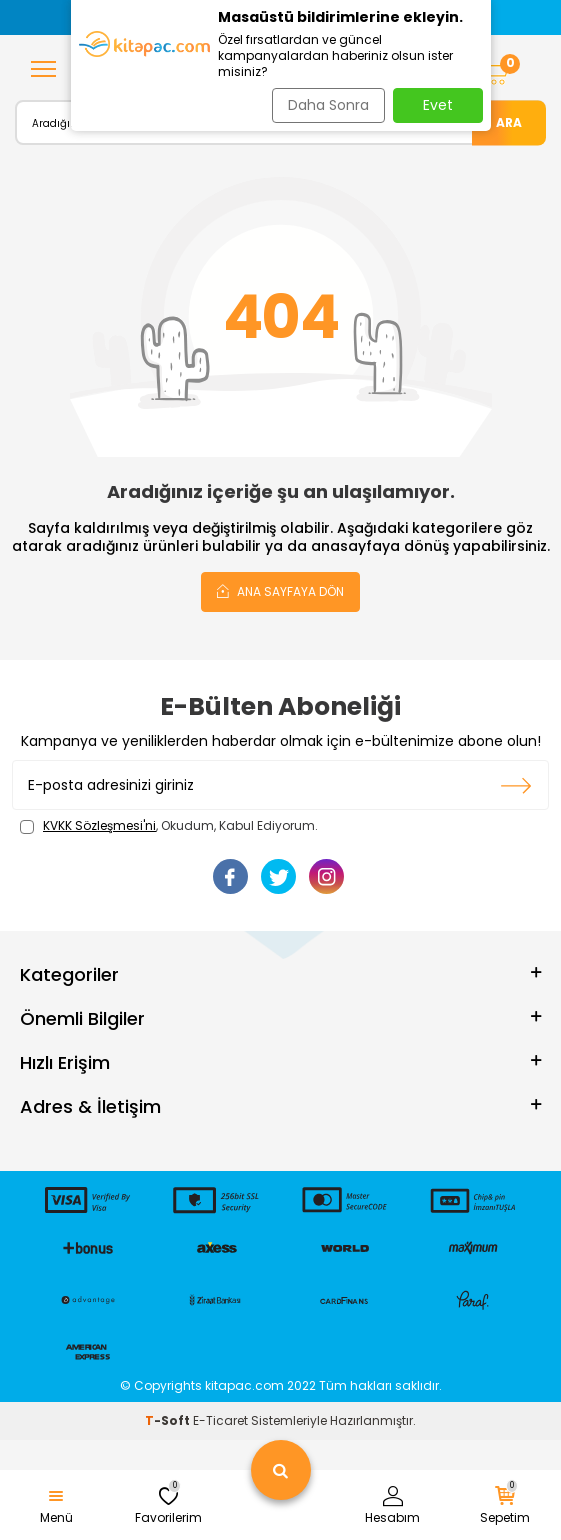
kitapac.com (244, 1385)
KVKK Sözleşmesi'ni (99, 825)
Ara (509, 121)
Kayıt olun (516, 785)
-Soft (169, 1420)
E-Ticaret (220, 1420)
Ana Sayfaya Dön (280, 591)
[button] (83, 17)
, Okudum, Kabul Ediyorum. (169, 826)
